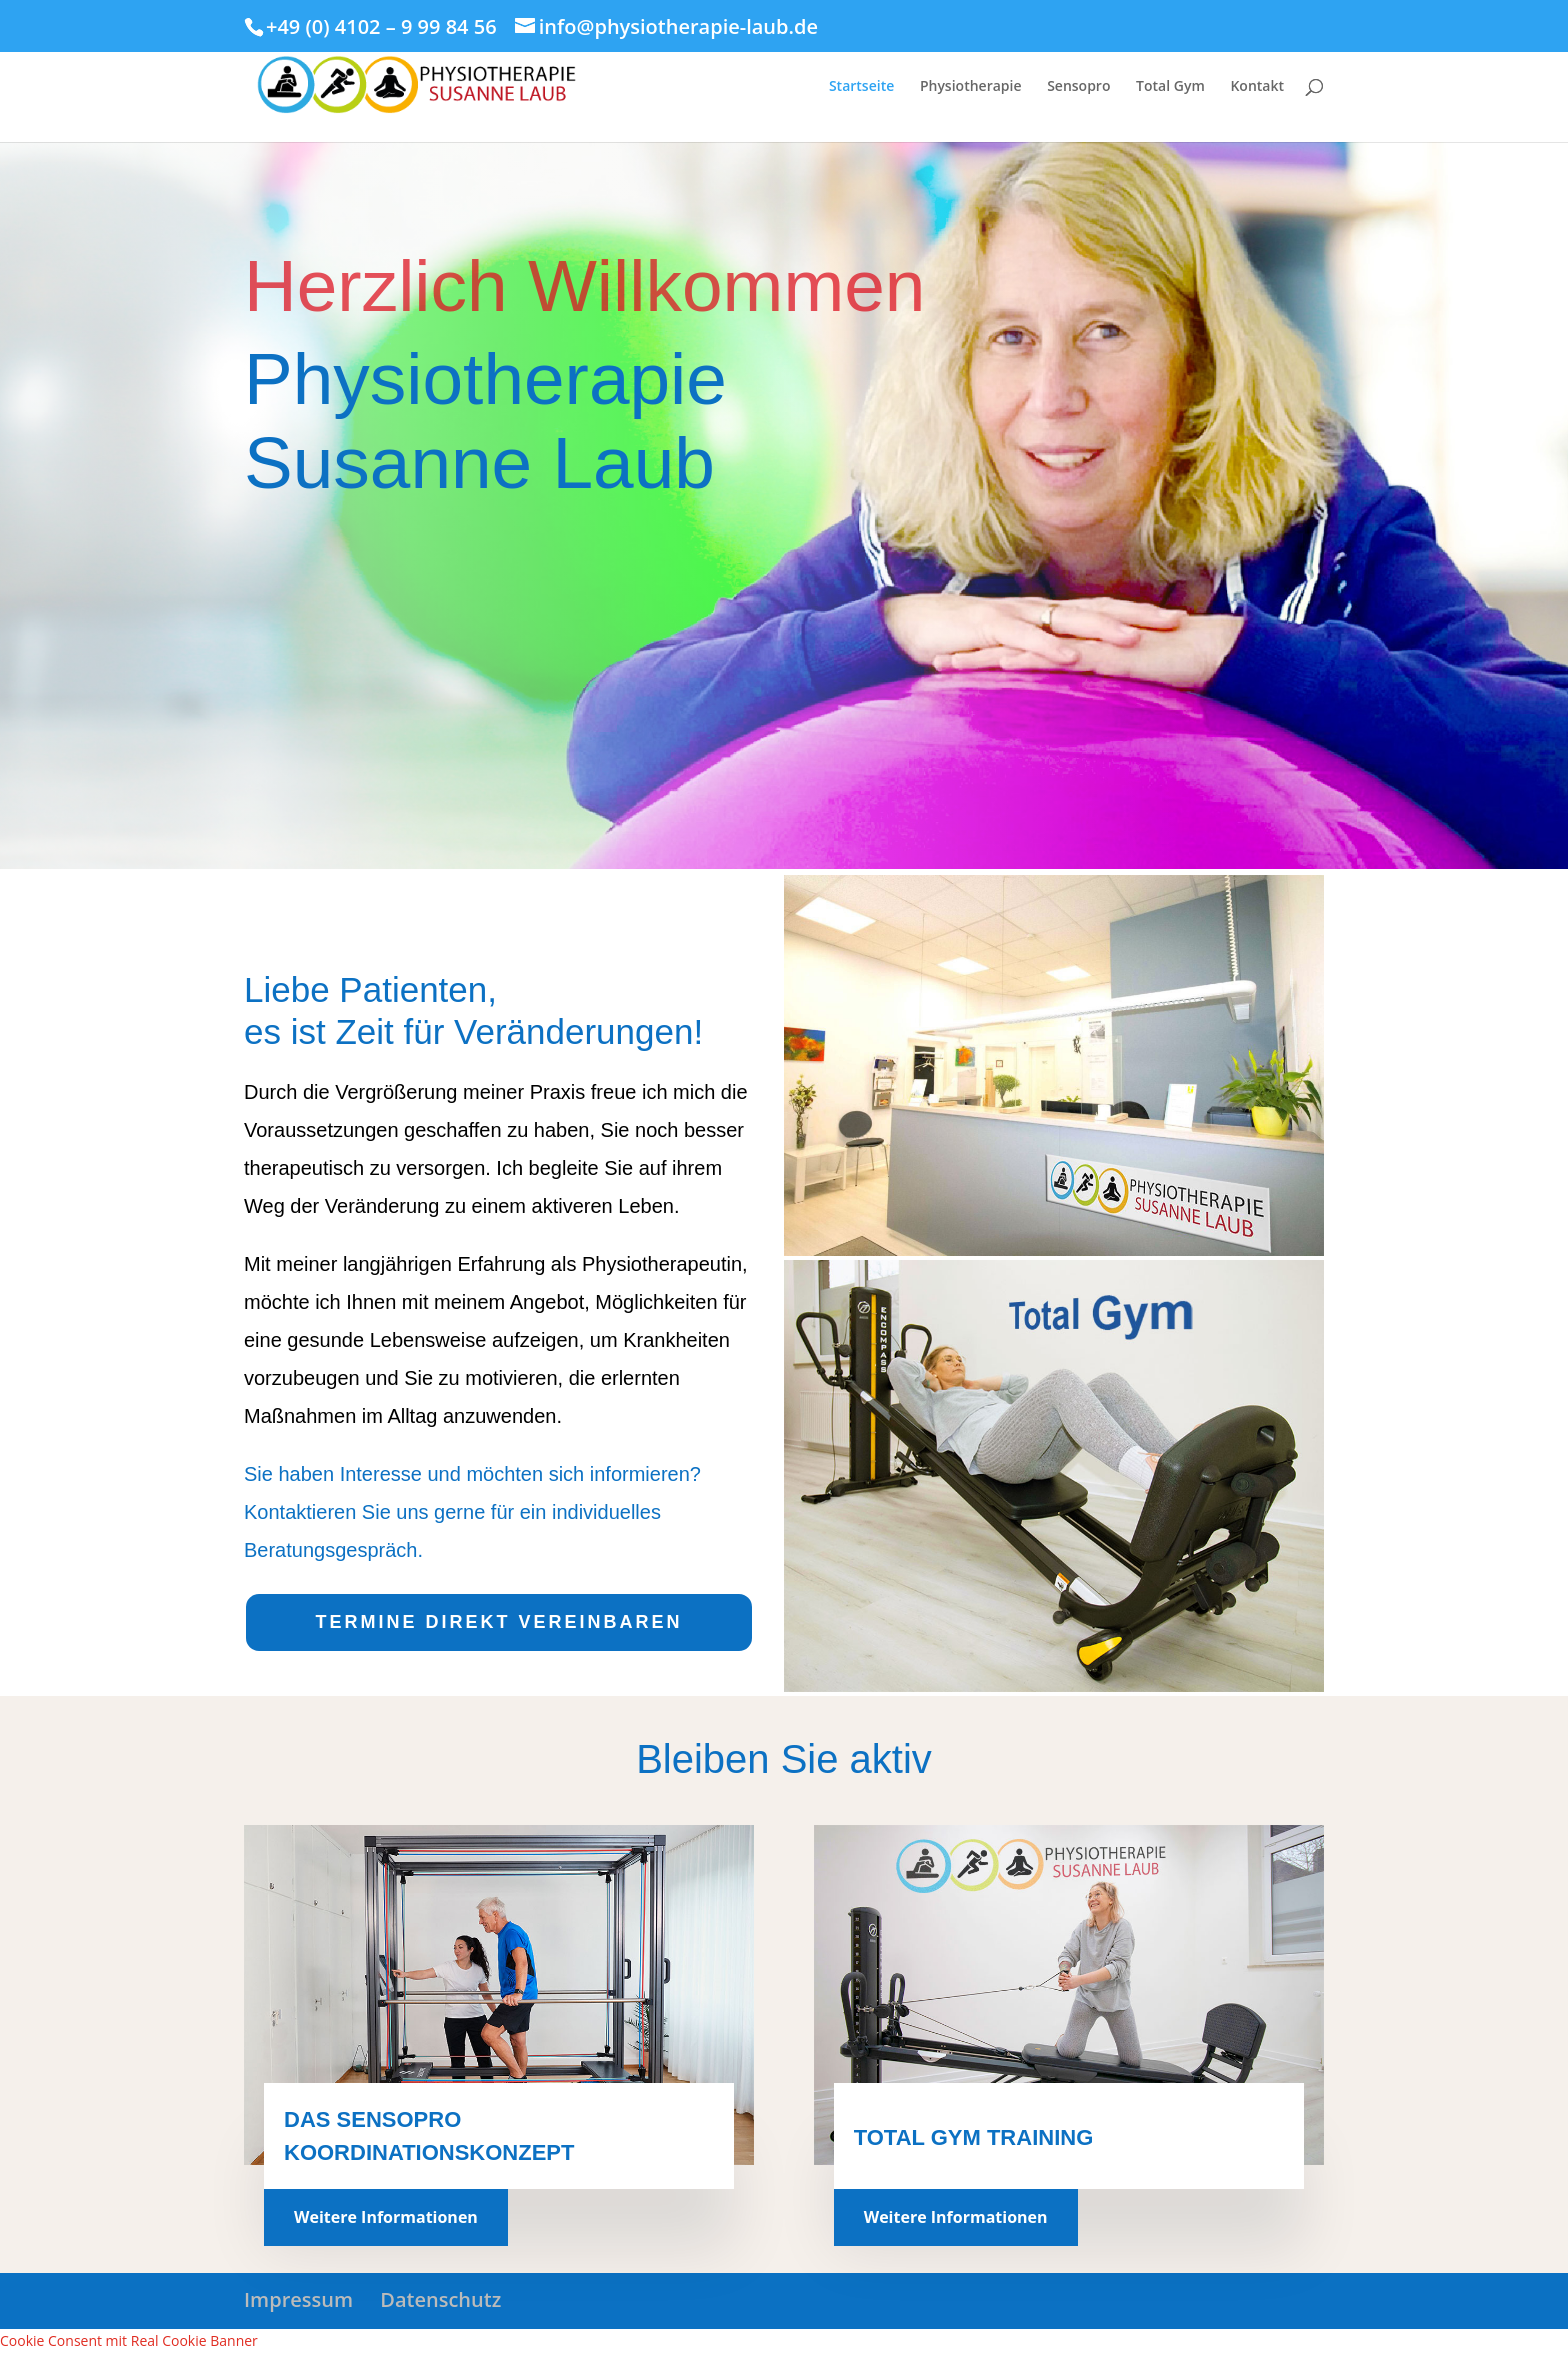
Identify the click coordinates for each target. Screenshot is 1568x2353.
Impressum (298, 2299)
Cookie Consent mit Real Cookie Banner (129, 2340)
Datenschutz (440, 2299)
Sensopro (1078, 87)
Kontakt (1257, 87)
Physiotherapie (971, 87)
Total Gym (1170, 87)
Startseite (861, 87)
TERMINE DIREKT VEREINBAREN (498, 1622)
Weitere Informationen (386, 2217)
